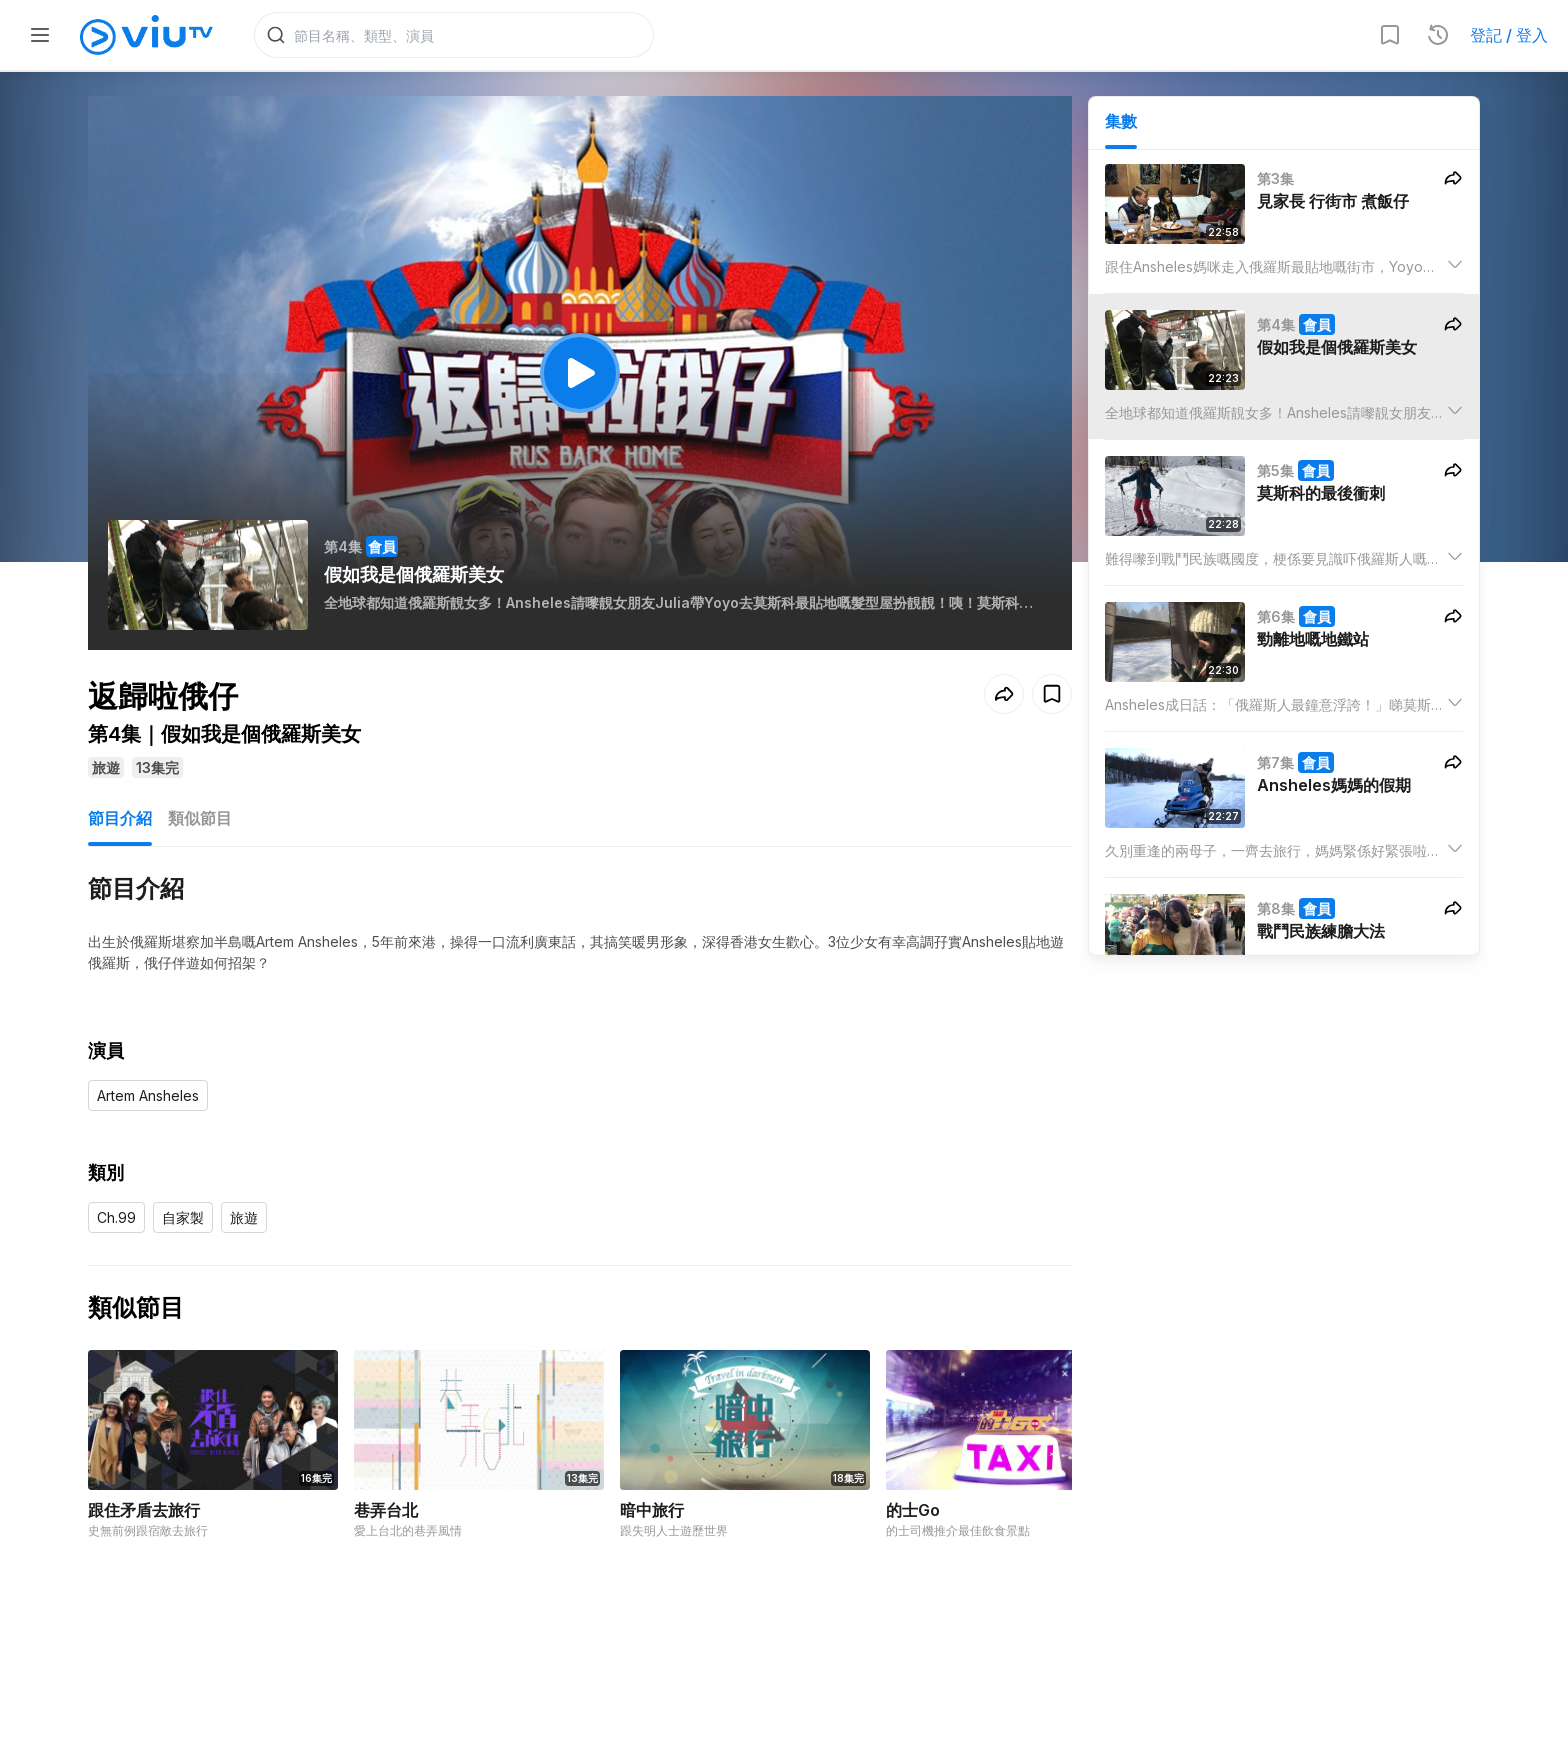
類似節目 (200, 818)
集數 (1121, 121)
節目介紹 (120, 818)
